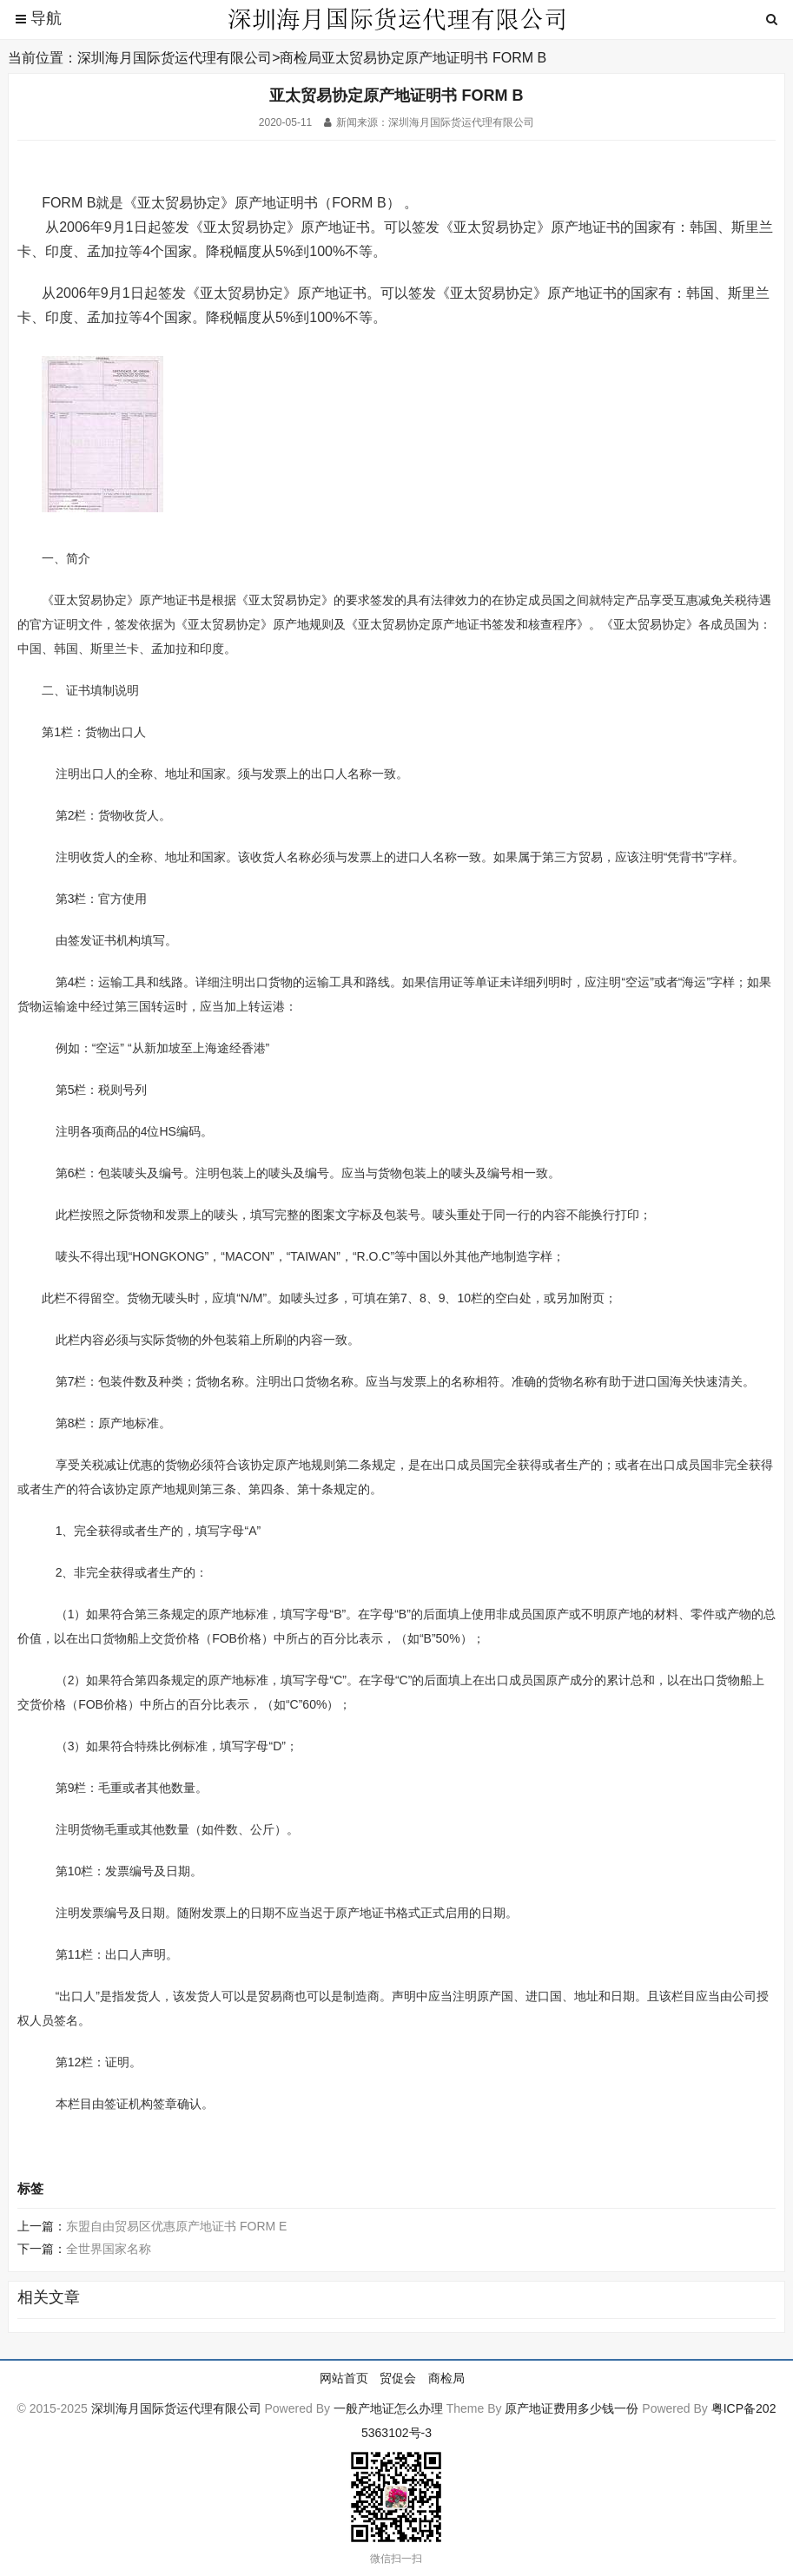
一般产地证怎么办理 (388, 2408)
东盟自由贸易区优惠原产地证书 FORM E (176, 2226)
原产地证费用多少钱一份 (571, 2408)
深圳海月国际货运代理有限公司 (174, 57)
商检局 (300, 57)
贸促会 (398, 2378)
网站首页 (344, 2378)
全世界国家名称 (108, 2249)
